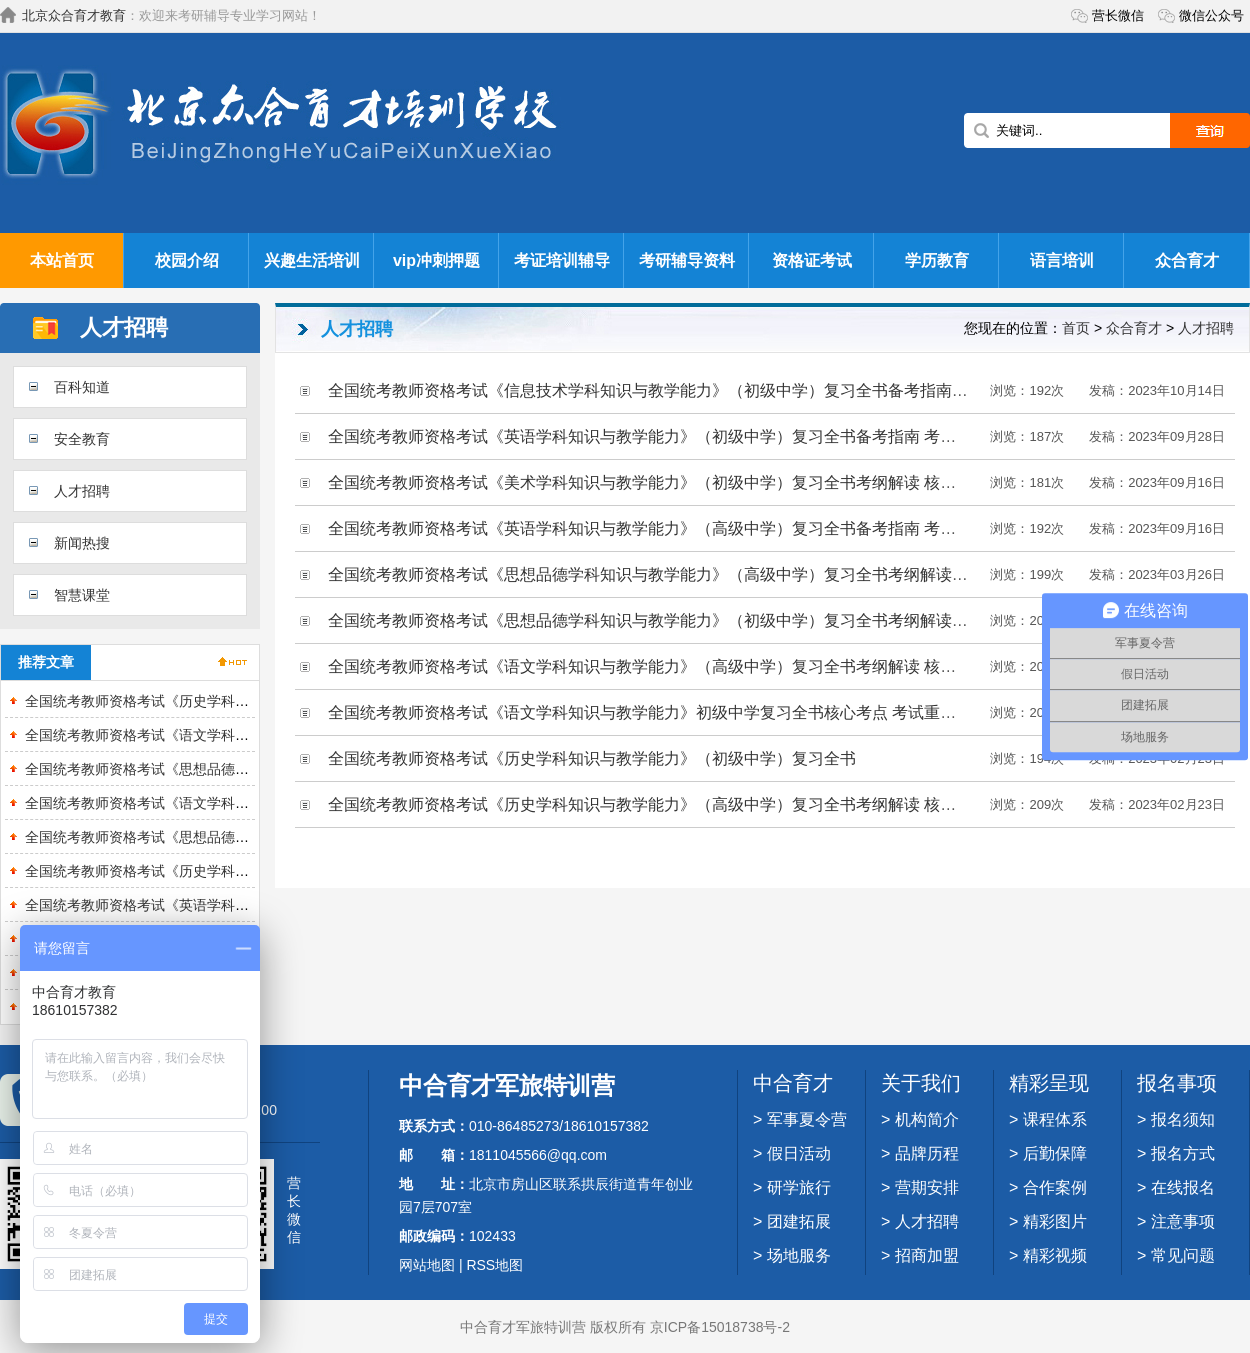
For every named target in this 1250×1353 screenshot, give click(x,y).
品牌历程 (927, 1153)
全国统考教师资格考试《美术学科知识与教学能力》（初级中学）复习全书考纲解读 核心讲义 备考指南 (692, 482)
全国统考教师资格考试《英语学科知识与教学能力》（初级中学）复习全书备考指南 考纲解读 (658, 436)
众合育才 (1187, 260)
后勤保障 (1055, 1153)
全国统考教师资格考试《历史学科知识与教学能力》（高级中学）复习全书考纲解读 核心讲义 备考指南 (692, 804)
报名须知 (1183, 1119)
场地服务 (799, 1255)
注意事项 (1183, 1221)
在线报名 (1183, 1187)
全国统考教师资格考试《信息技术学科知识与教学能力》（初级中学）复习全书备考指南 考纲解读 (674, 390)
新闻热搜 (82, 543)
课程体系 (1055, 1119)
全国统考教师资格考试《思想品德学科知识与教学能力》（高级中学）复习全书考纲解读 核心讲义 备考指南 (708, 574)
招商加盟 (927, 1255)
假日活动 (799, 1153)
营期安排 (927, 1187)
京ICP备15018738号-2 (720, 1327)
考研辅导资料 (687, 260)
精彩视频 (1055, 1255)
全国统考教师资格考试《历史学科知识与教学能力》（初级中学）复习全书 (592, 758)
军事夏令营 (807, 1119)
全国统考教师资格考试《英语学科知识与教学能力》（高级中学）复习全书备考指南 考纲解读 (658, 528)
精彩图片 (1055, 1221)
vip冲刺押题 (436, 260)
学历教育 (937, 260)
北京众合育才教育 (74, 15)
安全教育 (82, 439)
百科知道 (82, 387)
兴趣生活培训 (312, 260)
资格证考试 (812, 260)
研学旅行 (799, 1187)
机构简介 (927, 1119)
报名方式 (1183, 1153)
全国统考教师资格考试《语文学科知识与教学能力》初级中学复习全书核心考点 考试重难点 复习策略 (684, 712)
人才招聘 (82, 491)
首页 (1076, 328)
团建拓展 (799, 1221)
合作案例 (1055, 1187)
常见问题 (1183, 1255)
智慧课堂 (82, 595)
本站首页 (62, 260)
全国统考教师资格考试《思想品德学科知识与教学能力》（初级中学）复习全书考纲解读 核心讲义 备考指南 (708, 620)
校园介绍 (187, 260)
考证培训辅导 (562, 260)
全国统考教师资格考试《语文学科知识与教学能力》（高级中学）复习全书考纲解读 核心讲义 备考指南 (692, 666)
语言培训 (1062, 260)
